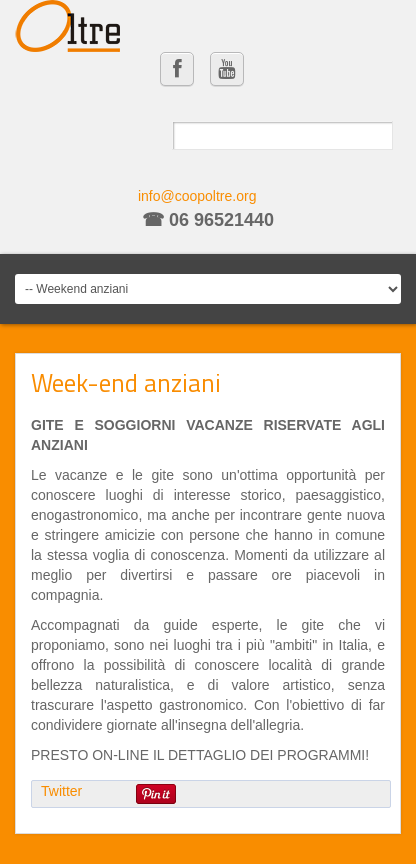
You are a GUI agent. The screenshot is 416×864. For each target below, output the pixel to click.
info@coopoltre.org (197, 196)
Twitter (61, 791)
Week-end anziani (126, 382)
